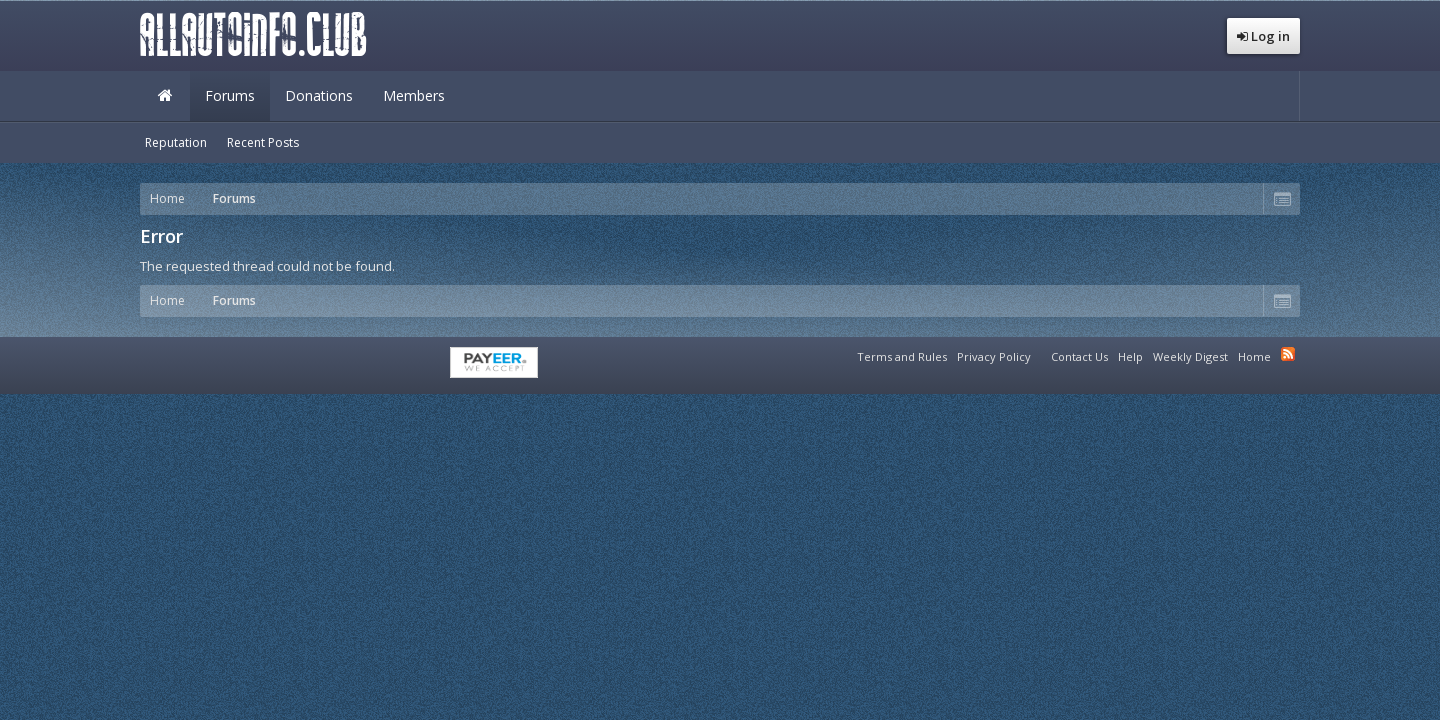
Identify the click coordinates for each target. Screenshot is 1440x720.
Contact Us (1079, 356)
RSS (1288, 354)
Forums (230, 95)
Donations (319, 95)
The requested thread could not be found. (267, 266)
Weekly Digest (1190, 356)
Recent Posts (263, 142)
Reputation (176, 142)
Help (1130, 356)
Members (414, 95)
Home (165, 96)
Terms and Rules (902, 356)
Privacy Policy (994, 356)
